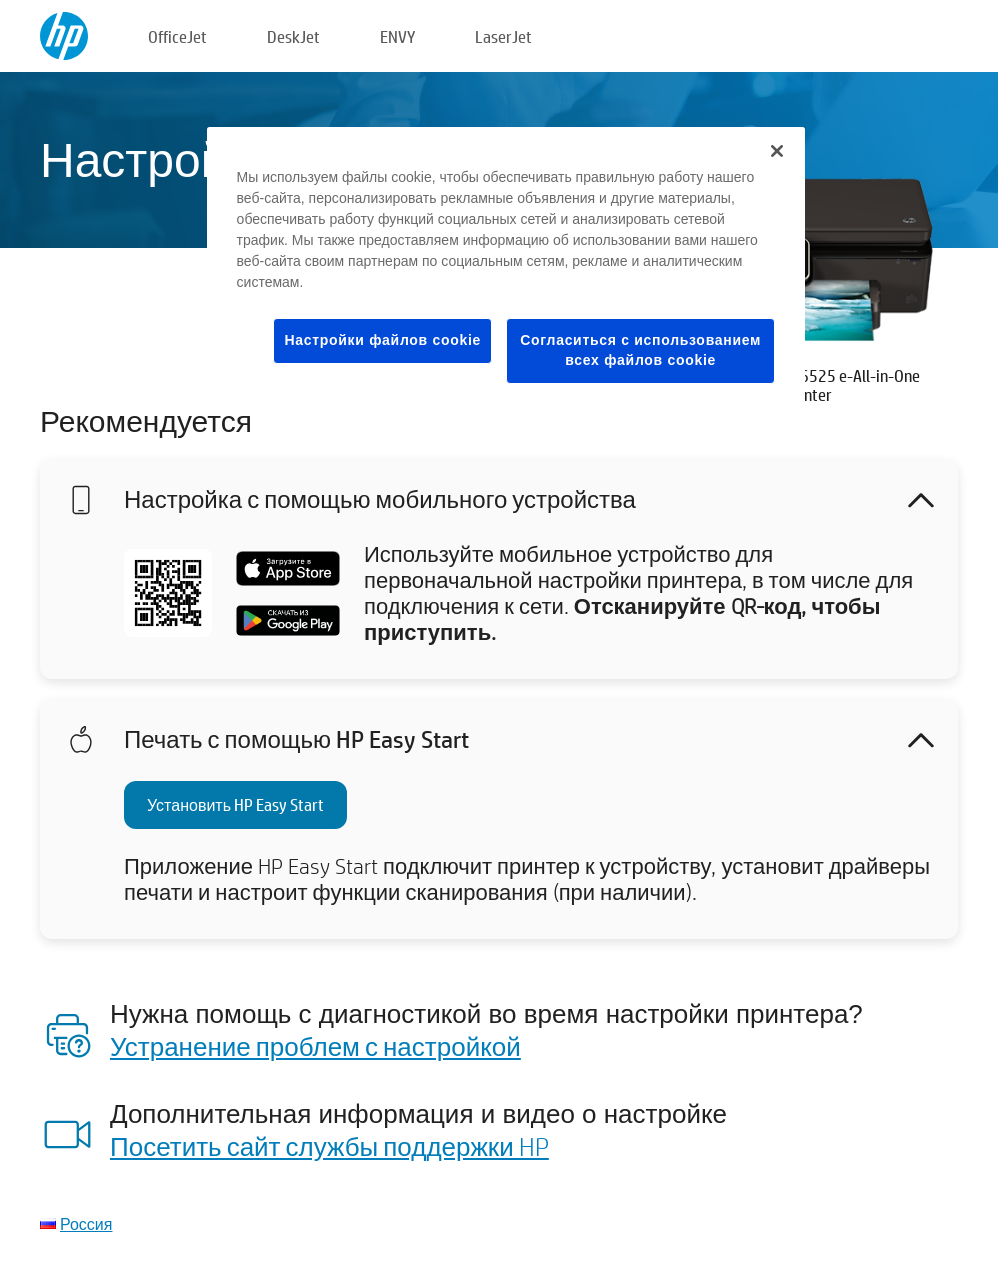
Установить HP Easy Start (235, 804)
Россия (86, 1223)
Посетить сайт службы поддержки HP (329, 1146)
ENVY (397, 36)
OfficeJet (177, 36)
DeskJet (293, 36)
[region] (506, 270)
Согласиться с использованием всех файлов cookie (640, 350)
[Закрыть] (777, 151)
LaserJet (503, 36)
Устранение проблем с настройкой (315, 1046)
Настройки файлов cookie (382, 340)
